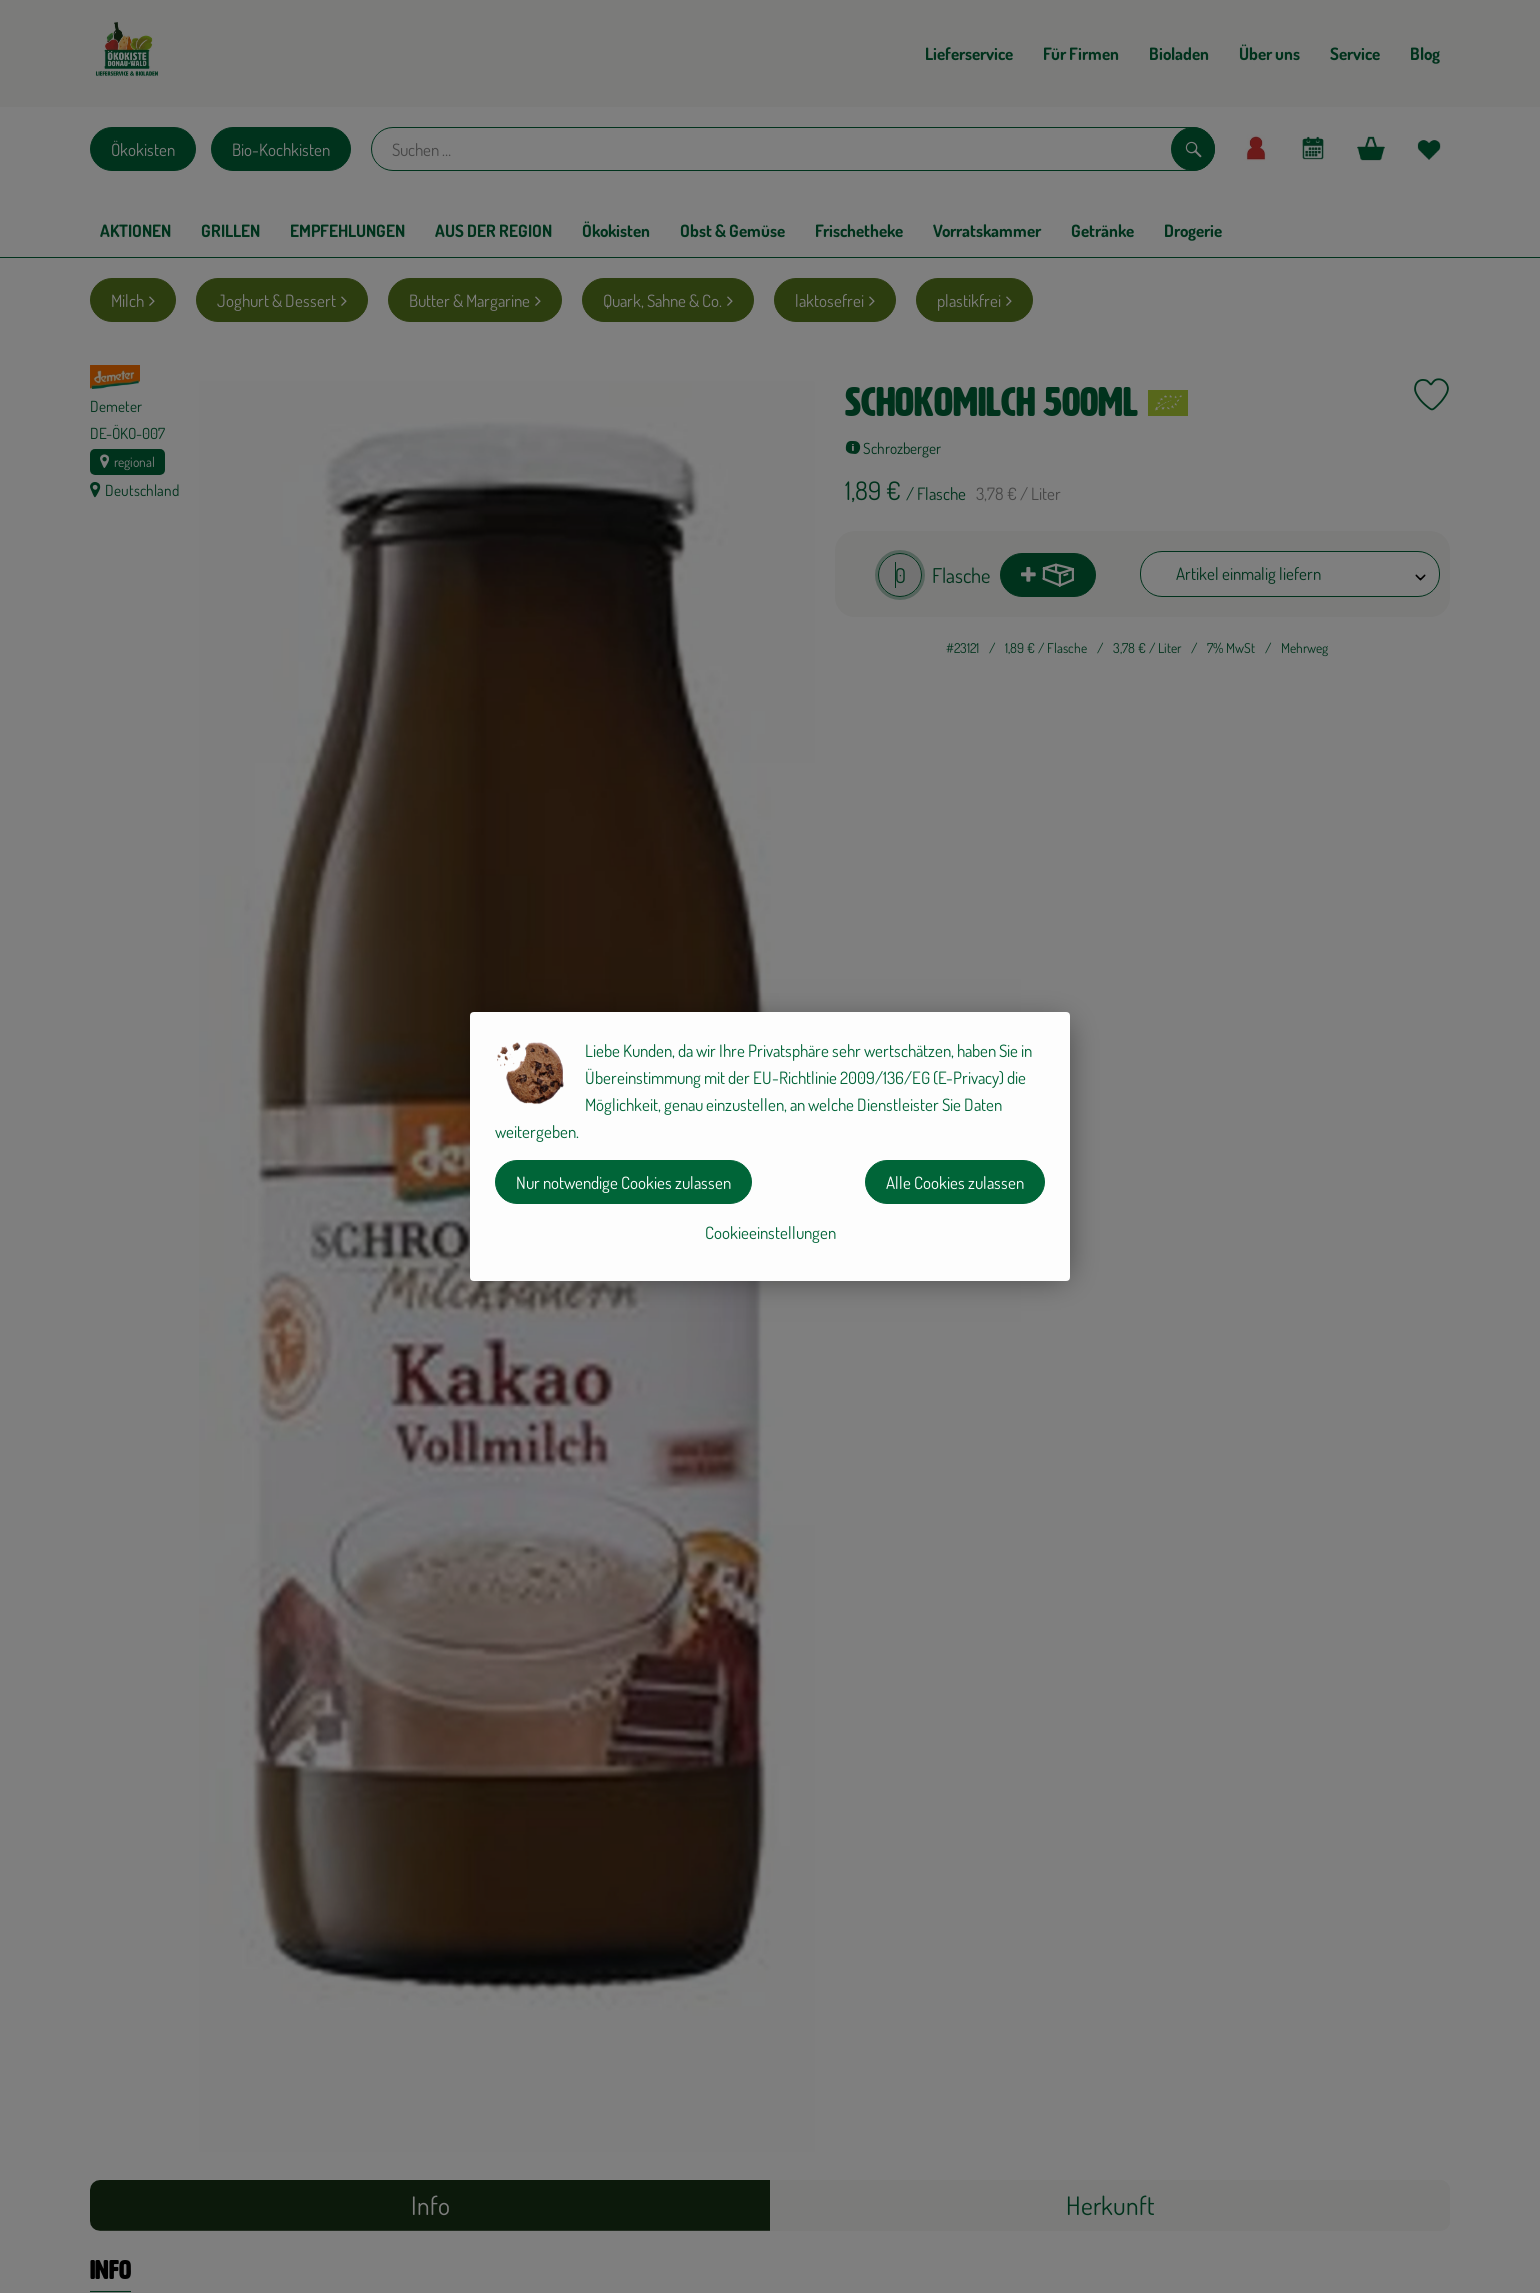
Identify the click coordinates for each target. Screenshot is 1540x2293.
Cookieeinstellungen (770, 1232)
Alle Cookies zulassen (955, 1182)
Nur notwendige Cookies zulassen (623, 1182)
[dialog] (770, 1146)
